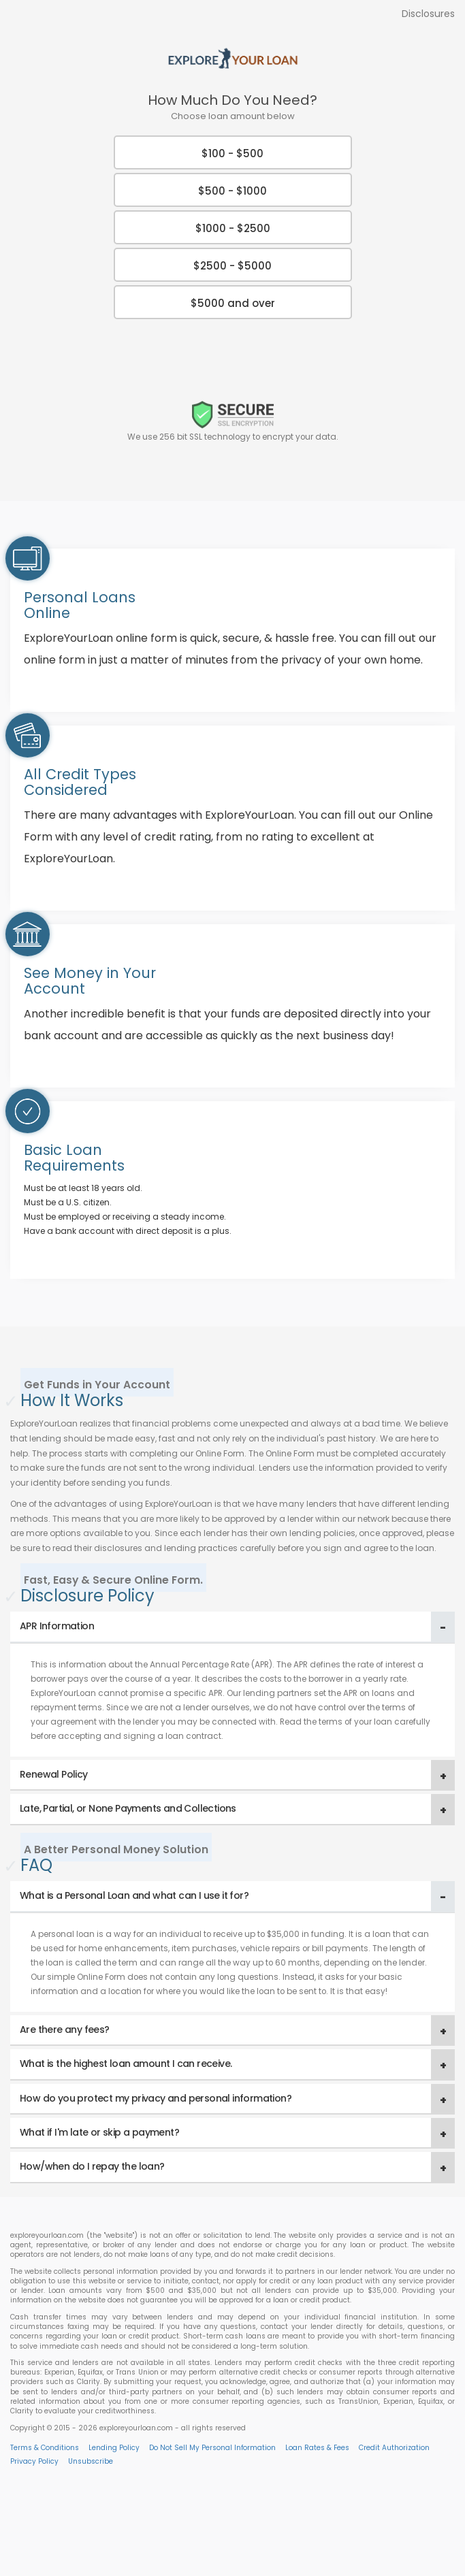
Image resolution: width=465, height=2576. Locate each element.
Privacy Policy (34, 2461)
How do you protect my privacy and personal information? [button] (155, 2098)
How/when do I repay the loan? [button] (92, 2166)
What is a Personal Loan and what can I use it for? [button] (134, 1895)
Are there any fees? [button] (65, 2029)
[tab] (232, 1627)
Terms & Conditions (44, 2448)
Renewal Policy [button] (54, 1774)
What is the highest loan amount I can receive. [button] (125, 2063)
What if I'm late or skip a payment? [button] (99, 2132)
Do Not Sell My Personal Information (212, 2448)
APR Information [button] (57, 1626)
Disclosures (428, 13)
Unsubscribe (90, 2461)
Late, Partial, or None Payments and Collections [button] (128, 1808)
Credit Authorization (394, 2448)
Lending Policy (114, 2448)
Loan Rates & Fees (317, 2448)
